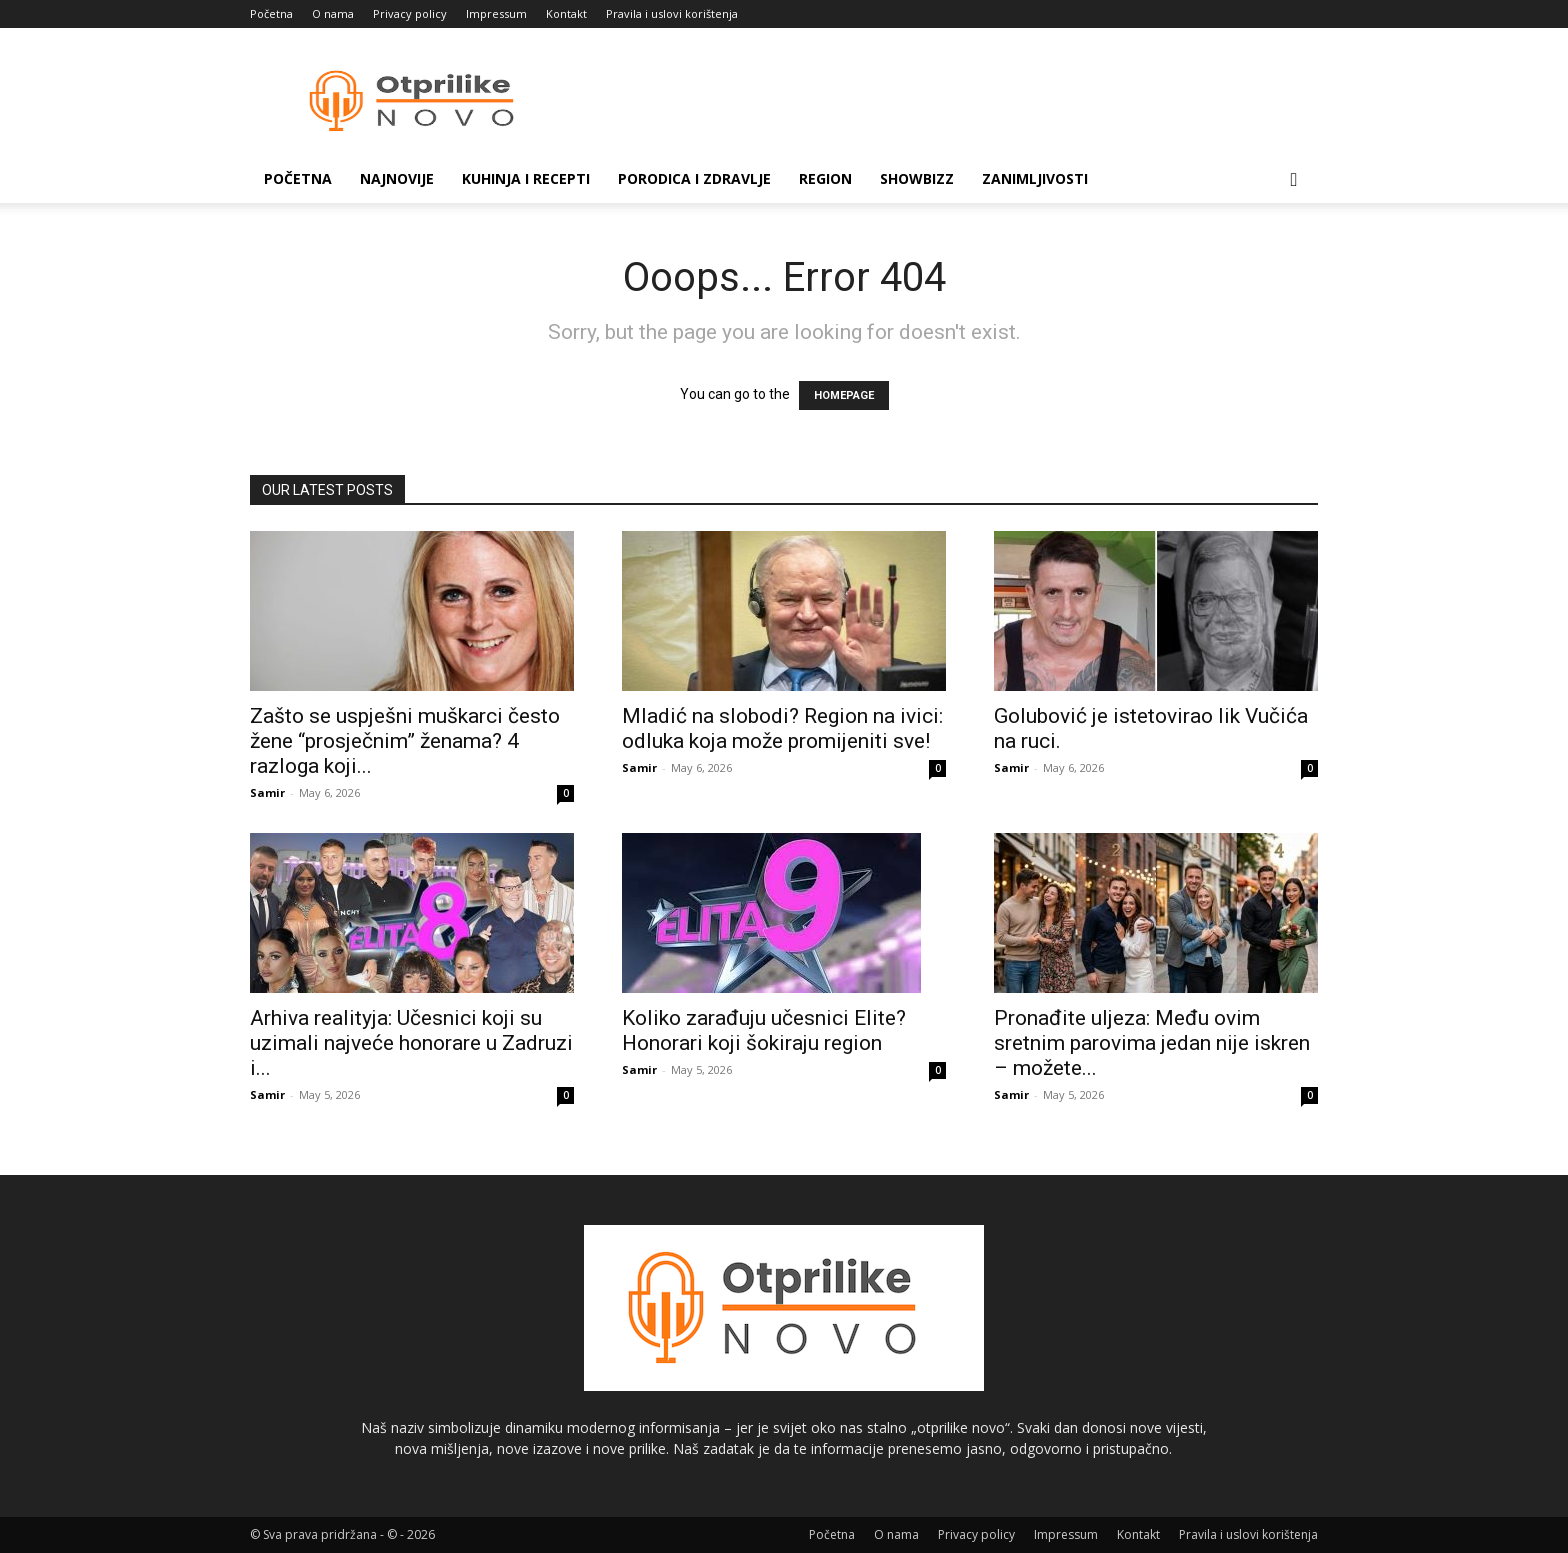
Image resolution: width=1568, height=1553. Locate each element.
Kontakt (566, 13)
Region (825, 178)
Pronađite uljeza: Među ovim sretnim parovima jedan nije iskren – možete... (1152, 1043)
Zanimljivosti (1035, 178)
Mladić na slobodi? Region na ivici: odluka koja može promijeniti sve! (782, 728)
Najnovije (397, 178)
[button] (1294, 180)
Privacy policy (410, 13)
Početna (271, 13)
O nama (333, 13)
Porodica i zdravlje (694, 178)
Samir (267, 792)
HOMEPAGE (844, 395)
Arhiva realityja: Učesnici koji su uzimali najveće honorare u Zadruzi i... (411, 1043)
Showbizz (917, 178)
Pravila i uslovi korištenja (672, 13)
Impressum (496, 13)
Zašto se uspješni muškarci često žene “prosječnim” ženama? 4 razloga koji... (405, 741)
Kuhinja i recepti (526, 178)
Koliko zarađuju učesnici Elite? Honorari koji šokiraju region (764, 1030)
